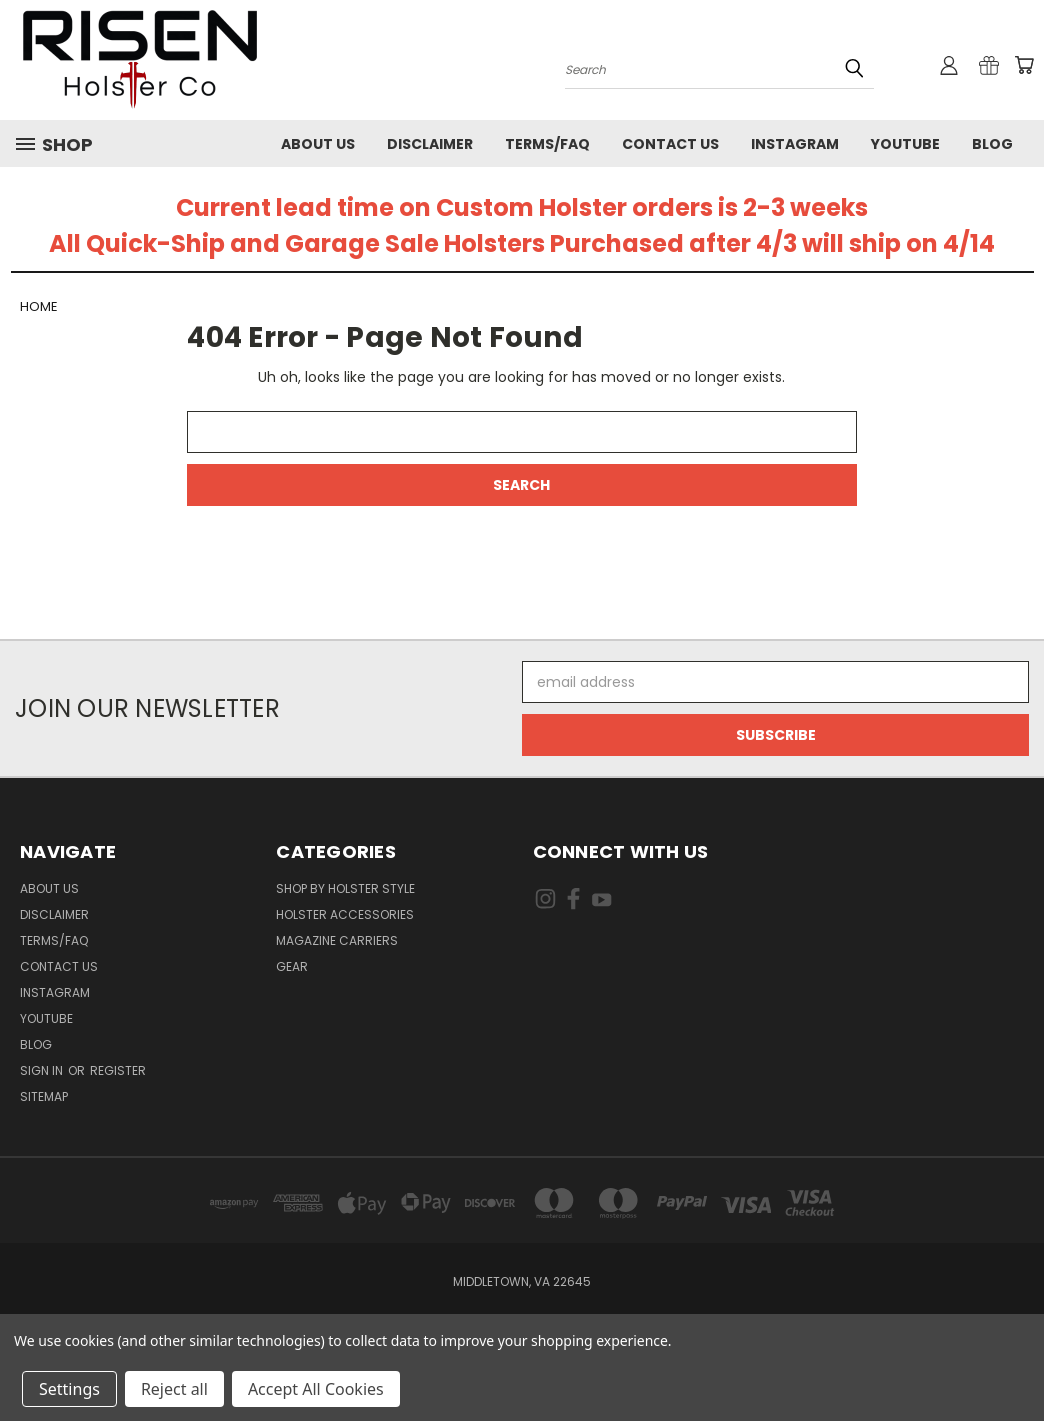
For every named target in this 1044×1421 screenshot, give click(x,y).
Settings (69, 1389)
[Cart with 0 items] (1024, 65)
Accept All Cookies (316, 1389)
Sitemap (44, 1096)
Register (118, 1070)
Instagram (795, 144)
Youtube (905, 144)
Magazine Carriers (337, 940)
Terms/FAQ (547, 144)
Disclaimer (430, 144)
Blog (992, 144)
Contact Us (670, 144)
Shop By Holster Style (345, 888)
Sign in (43, 1070)
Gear (292, 966)
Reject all (174, 1389)
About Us (318, 144)
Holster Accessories (345, 914)
